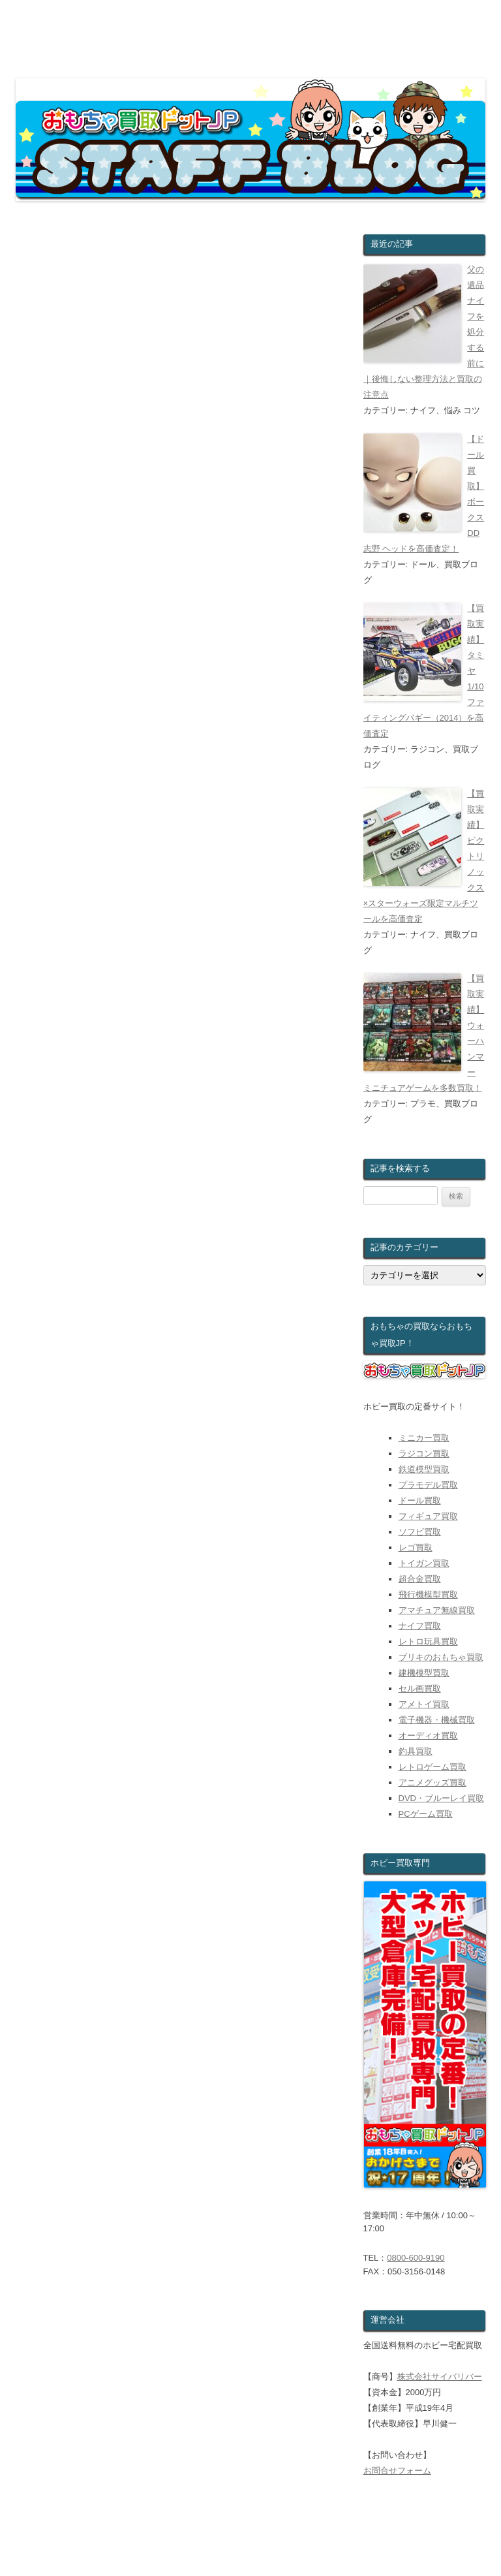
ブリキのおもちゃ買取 (441, 1657)
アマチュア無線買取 (437, 1610)
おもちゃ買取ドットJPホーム (82, 2552)
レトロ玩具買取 (428, 1641)
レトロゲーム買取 (432, 1767)
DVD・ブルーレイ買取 (441, 1798)
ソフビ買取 (420, 1532)
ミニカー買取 (424, 1438)
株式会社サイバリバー (439, 2376)
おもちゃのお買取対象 (308, 2552)
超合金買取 (420, 1579)
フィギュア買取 (428, 1516)
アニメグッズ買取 (432, 1782)
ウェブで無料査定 (203, 2552)
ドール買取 (420, 1500)
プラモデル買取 (428, 1485)
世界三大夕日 (274, 2192)
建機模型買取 (424, 1673)
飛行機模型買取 (428, 1594)
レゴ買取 (416, 1547)
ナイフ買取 (420, 1626)
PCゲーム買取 (426, 1814)
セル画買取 (420, 1688)
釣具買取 (416, 1751)
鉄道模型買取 (424, 1469)
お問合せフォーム (397, 2470)
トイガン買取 (424, 1563)
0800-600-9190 (415, 2258)
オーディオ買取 (428, 1735)
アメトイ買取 (424, 1704)
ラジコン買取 (424, 1453)
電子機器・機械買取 (437, 1720)
